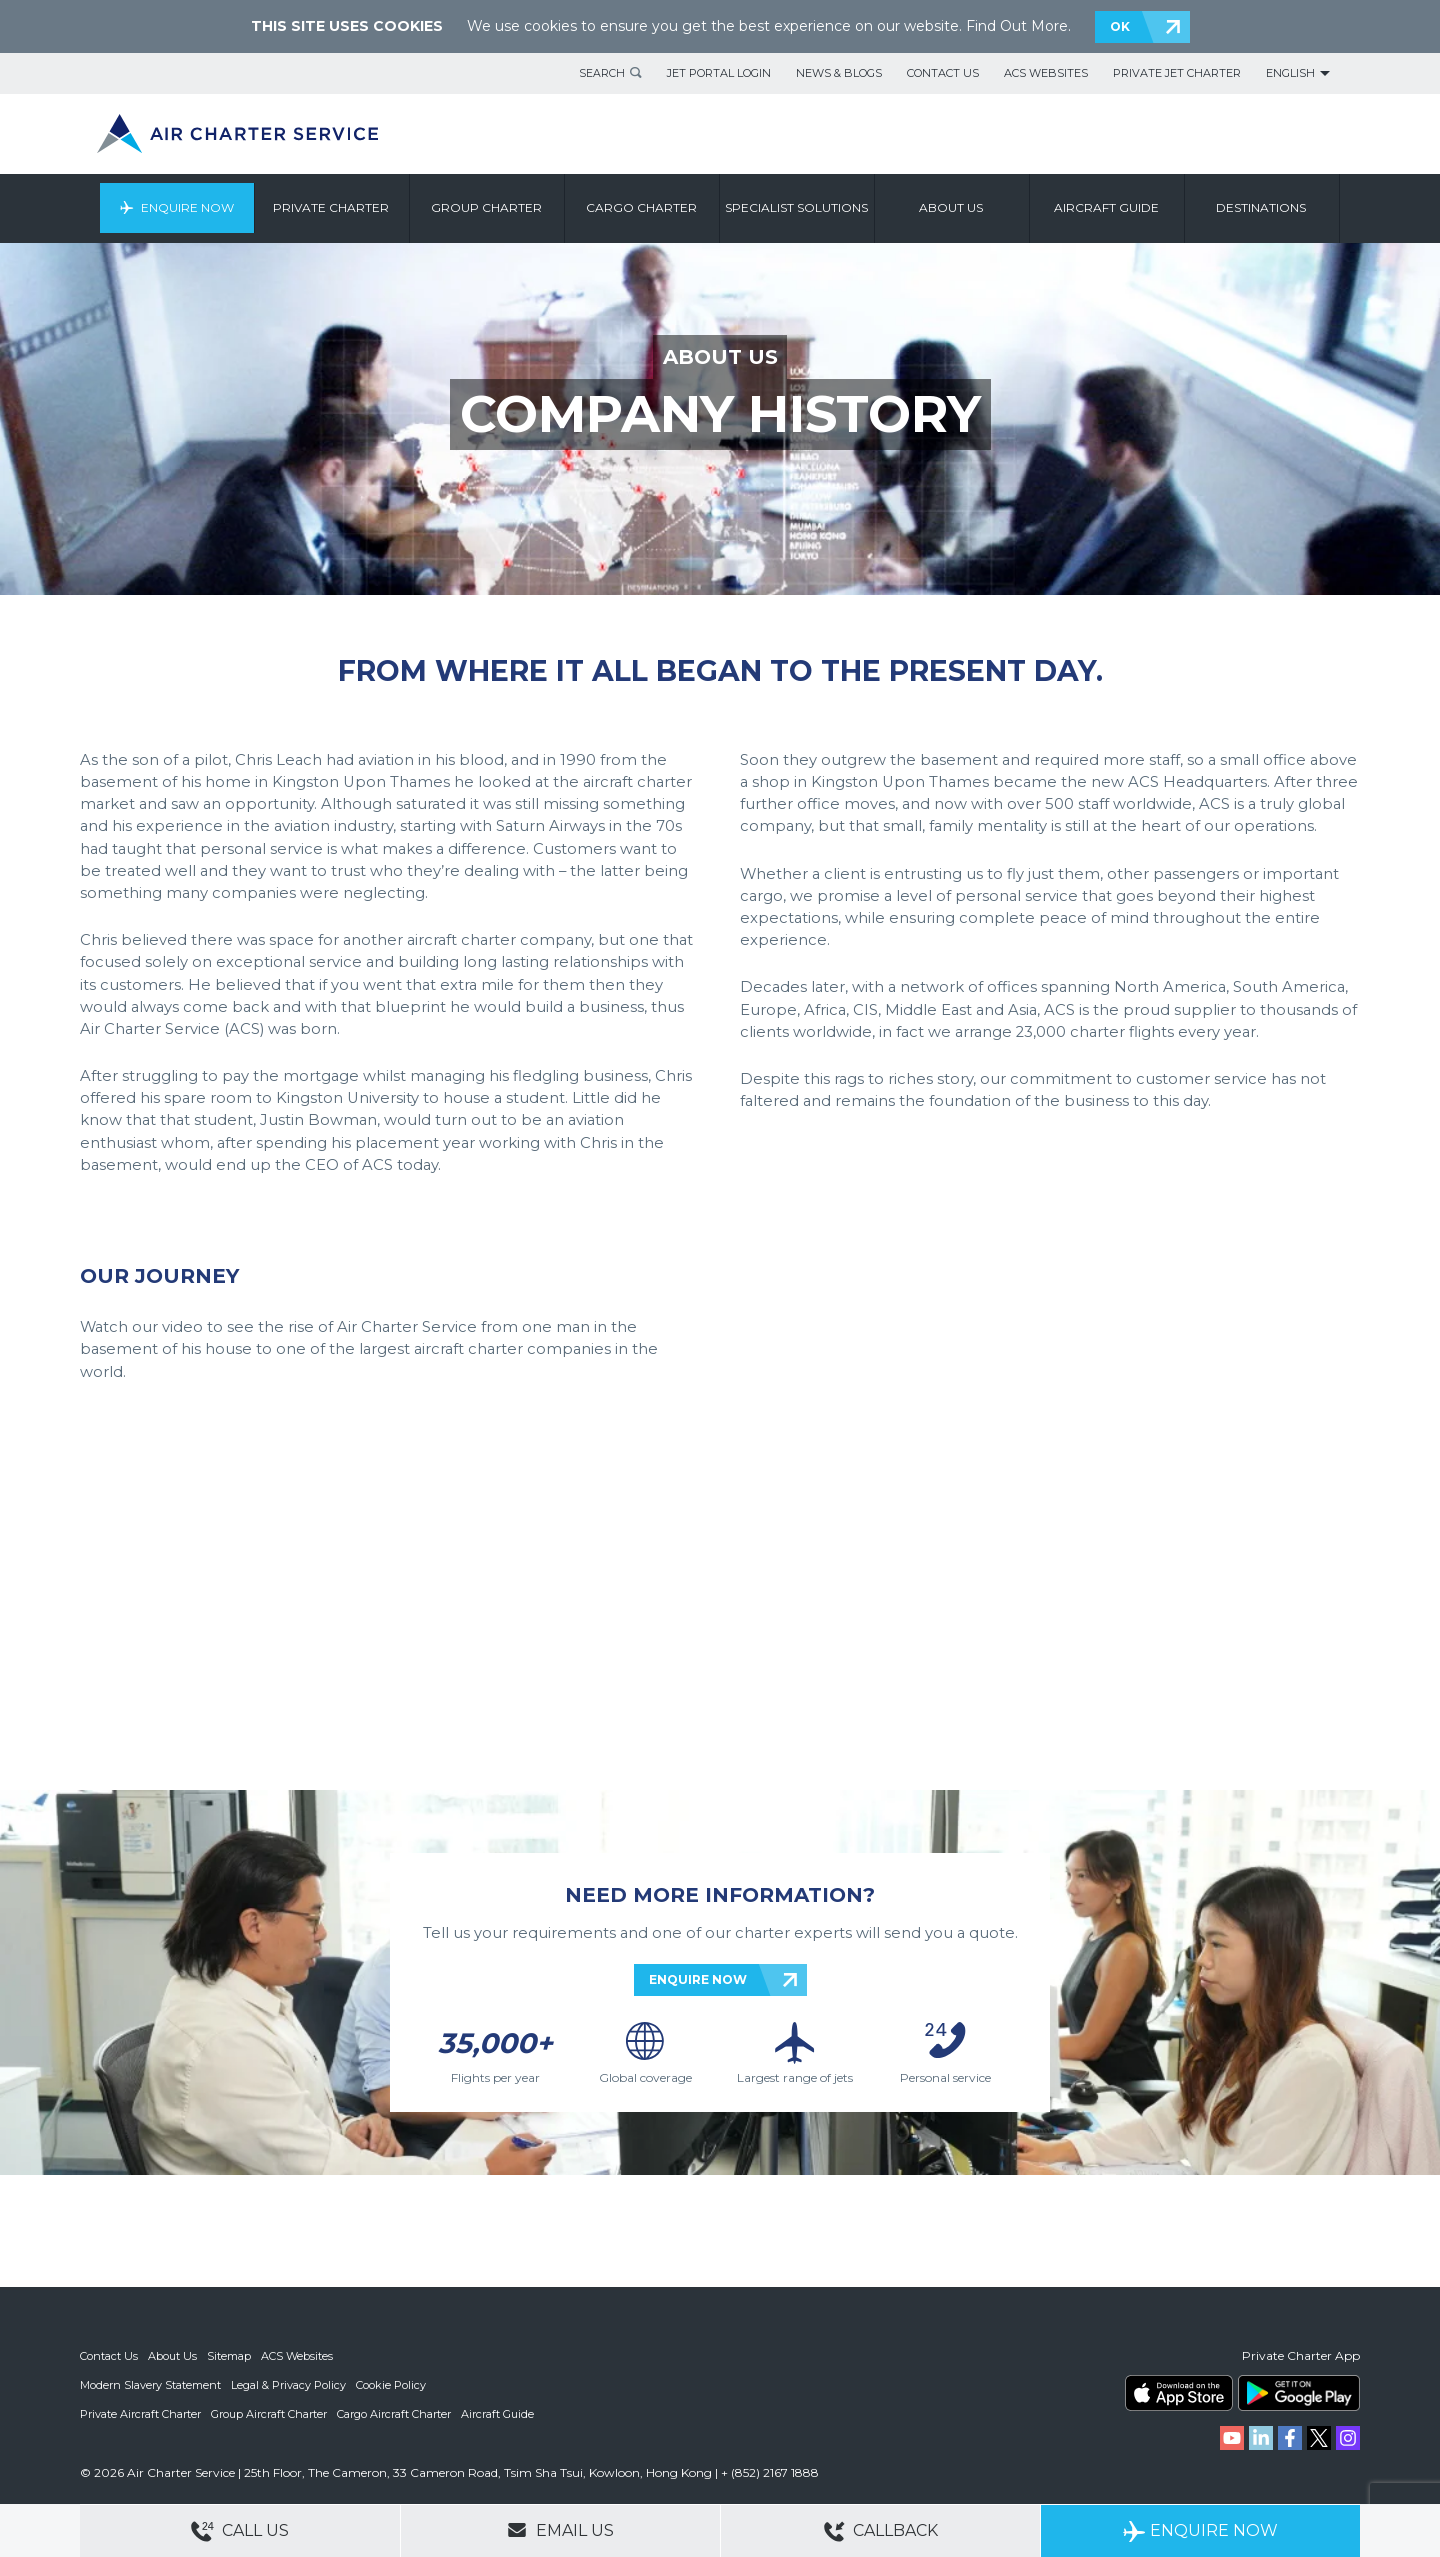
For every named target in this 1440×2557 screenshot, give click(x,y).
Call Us (240, 2531)
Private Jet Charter (1177, 73)
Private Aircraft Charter (140, 2412)
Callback (881, 2531)
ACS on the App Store (1179, 2393)
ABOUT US (720, 357)
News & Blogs (839, 73)
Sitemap (229, 2356)
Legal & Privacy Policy (288, 2384)
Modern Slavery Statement (150, 2384)
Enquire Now (187, 207)
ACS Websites (1046, 73)
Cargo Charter (642, 207)
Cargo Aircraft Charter (394, 2412)
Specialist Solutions (797, 207)
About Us (172, 2356)
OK (1120, 26)
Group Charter (487, 207)
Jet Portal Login (719, 73)
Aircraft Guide (1107, 207)
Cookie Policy (391, 2384)
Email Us (560, 2530)
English (1290, 73)
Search (602, 73)
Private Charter (332, 207)
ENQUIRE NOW (698, 1979)
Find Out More (1017, 26)
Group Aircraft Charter (269, 2412)
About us (952, 207)
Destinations (1262, 207)
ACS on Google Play (1299, 2393)
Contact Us (943, 73)
